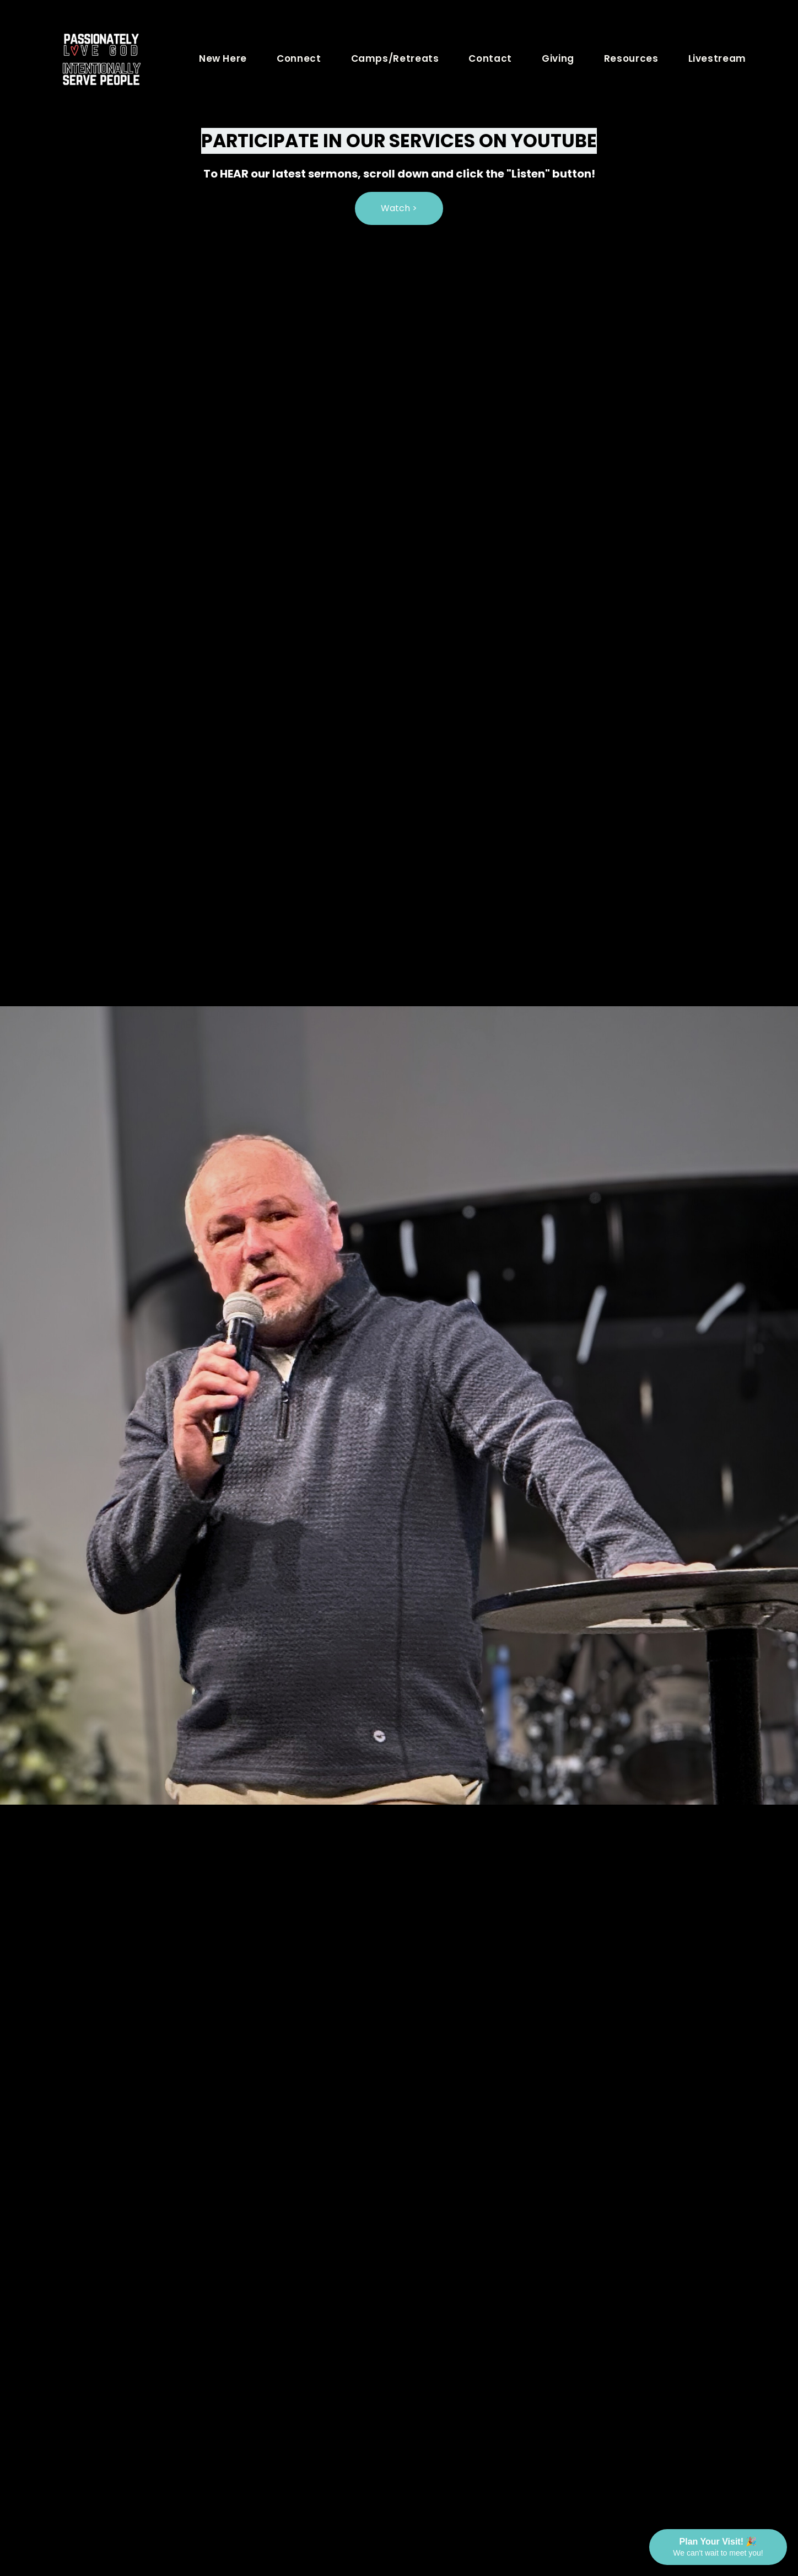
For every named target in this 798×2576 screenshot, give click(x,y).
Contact (489, 58)
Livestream (717, 58)
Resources (631, 58)
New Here (223, 58)
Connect (299, 58)
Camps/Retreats (395, 58)
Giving (558, 58)
